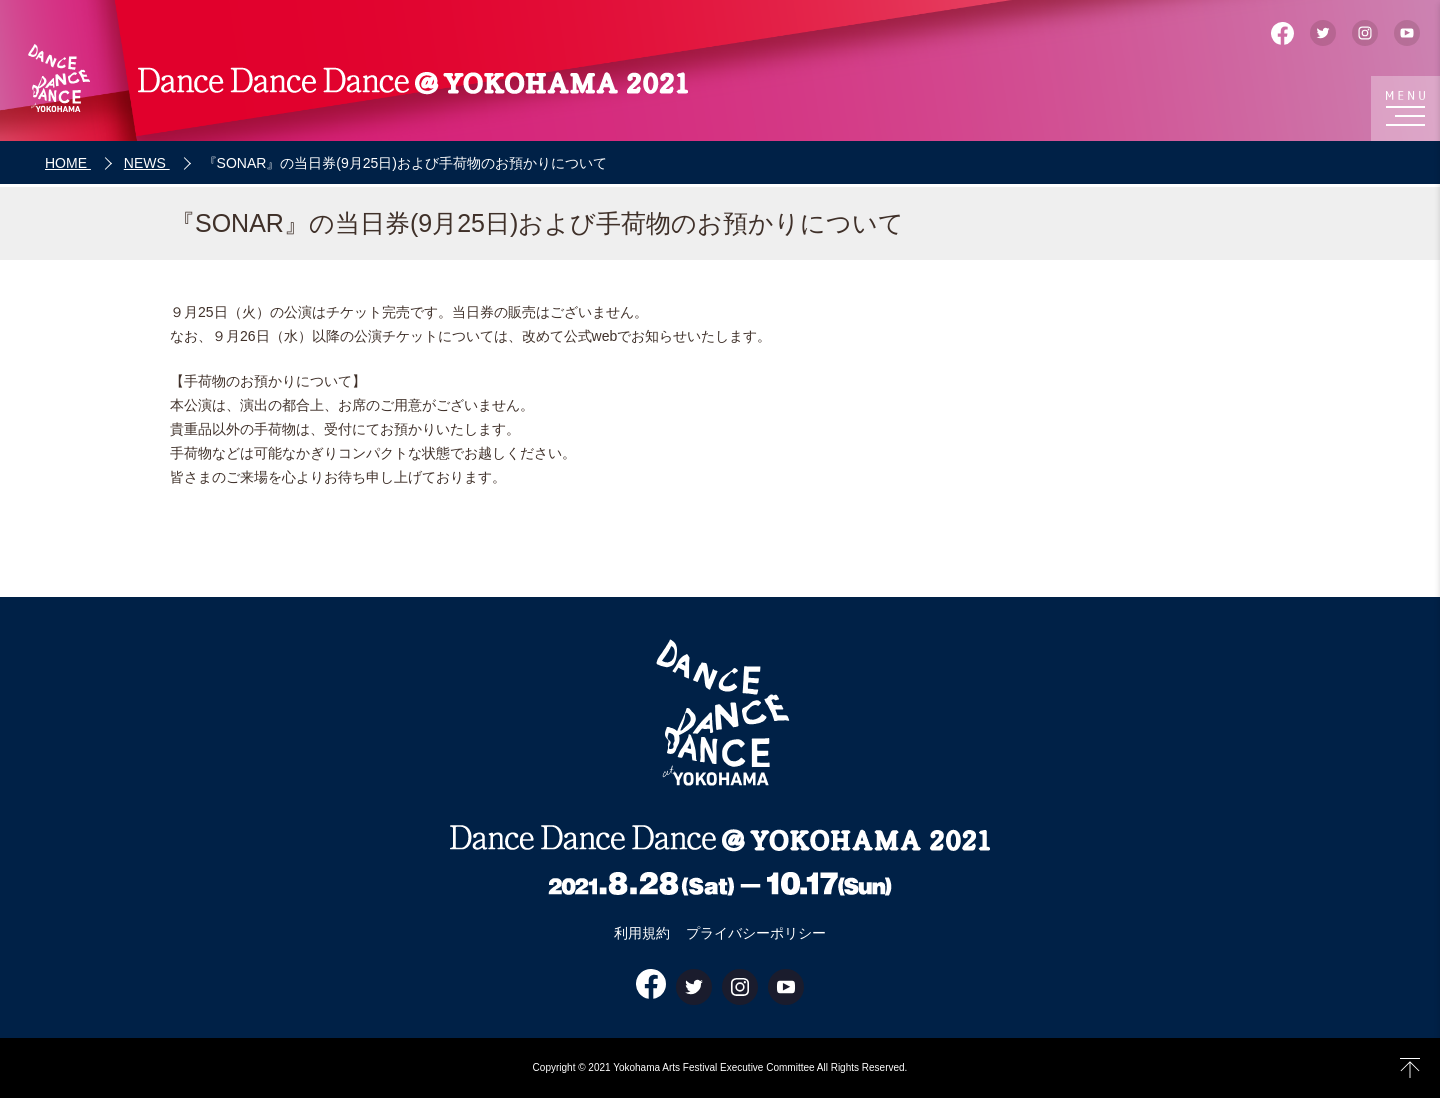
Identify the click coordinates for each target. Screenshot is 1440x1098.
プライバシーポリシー (756, 933)
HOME (68, 163)
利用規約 (642, 933)
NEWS (147, 163)
